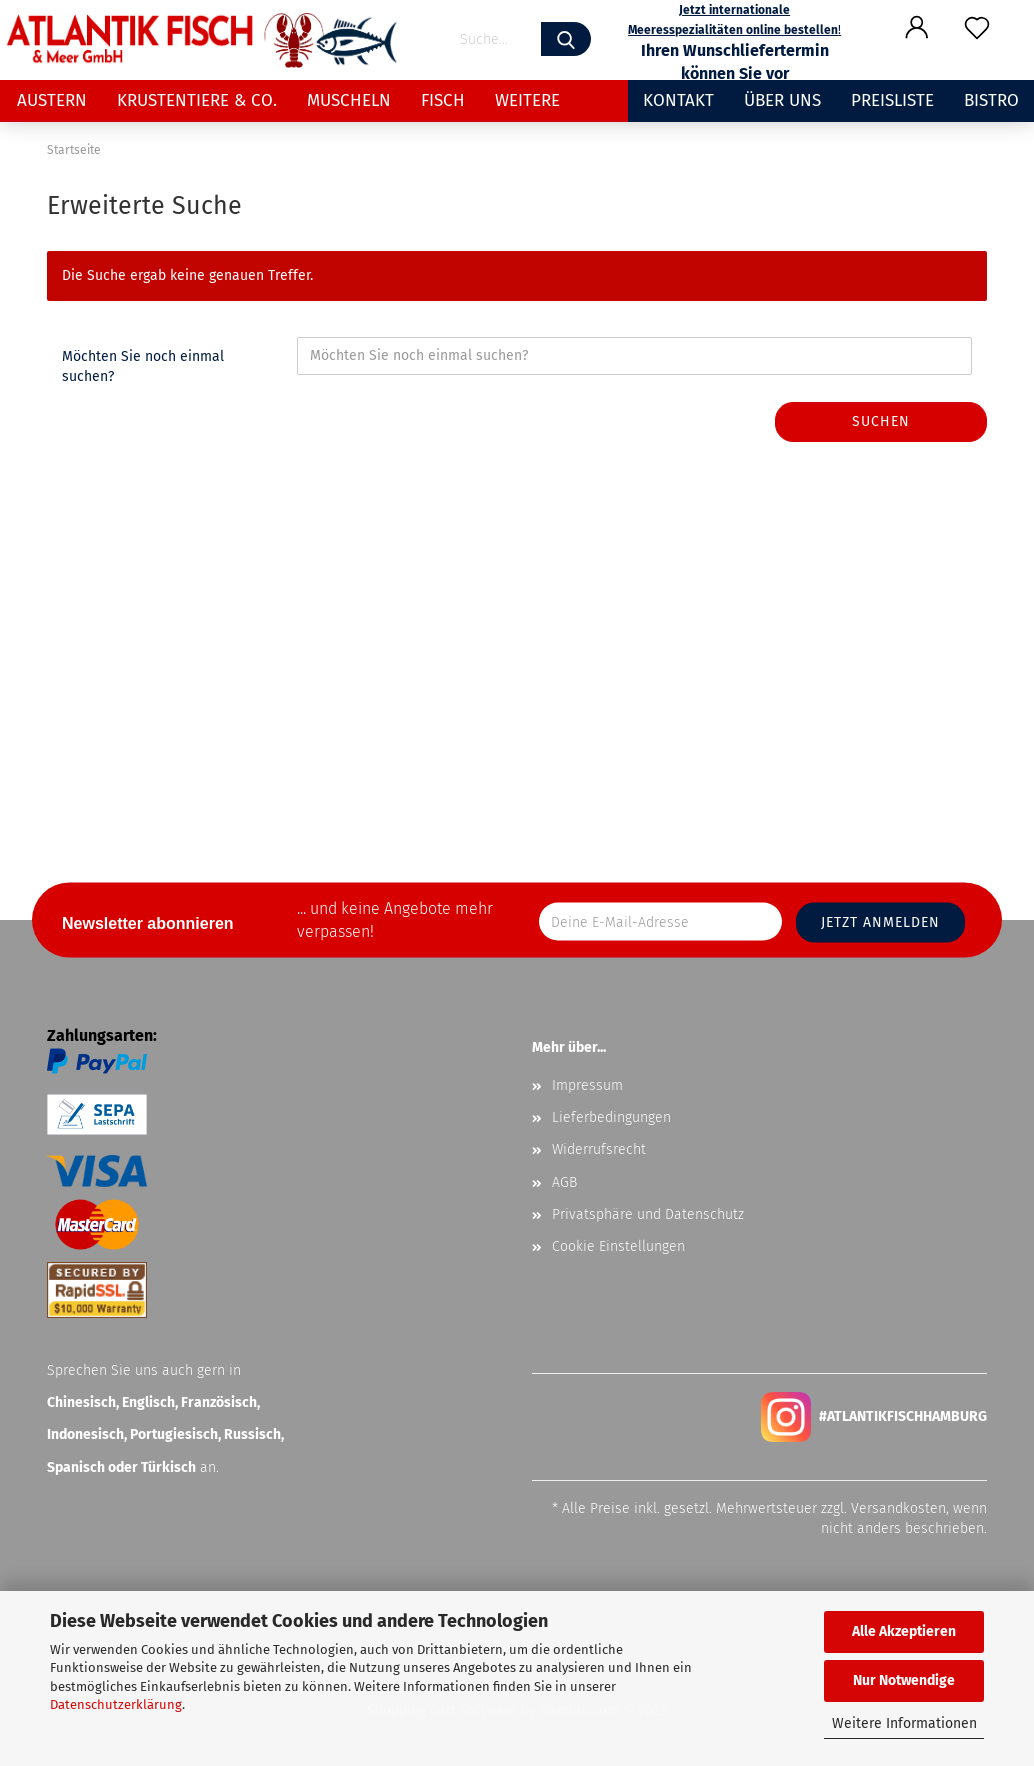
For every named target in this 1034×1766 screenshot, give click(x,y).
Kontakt (678, 100)
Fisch (443, 100)
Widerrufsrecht (599, 1149)
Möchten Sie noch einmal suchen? (143, 366)
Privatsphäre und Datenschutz (648, 1214)
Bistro (991, 100)
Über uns (782, 100)
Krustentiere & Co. (197, 100)
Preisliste (892, 100)
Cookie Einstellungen (618, 1246)
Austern (52, 100)
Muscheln (349, 100)
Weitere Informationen (904, 1723)
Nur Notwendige (904, 1680)
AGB (564, 1182)
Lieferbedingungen (611, 1117)
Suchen (881, 421)
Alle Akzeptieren (904, 1631)
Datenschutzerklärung (116, 1704)
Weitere (527, 100)
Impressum (587, 1085)
